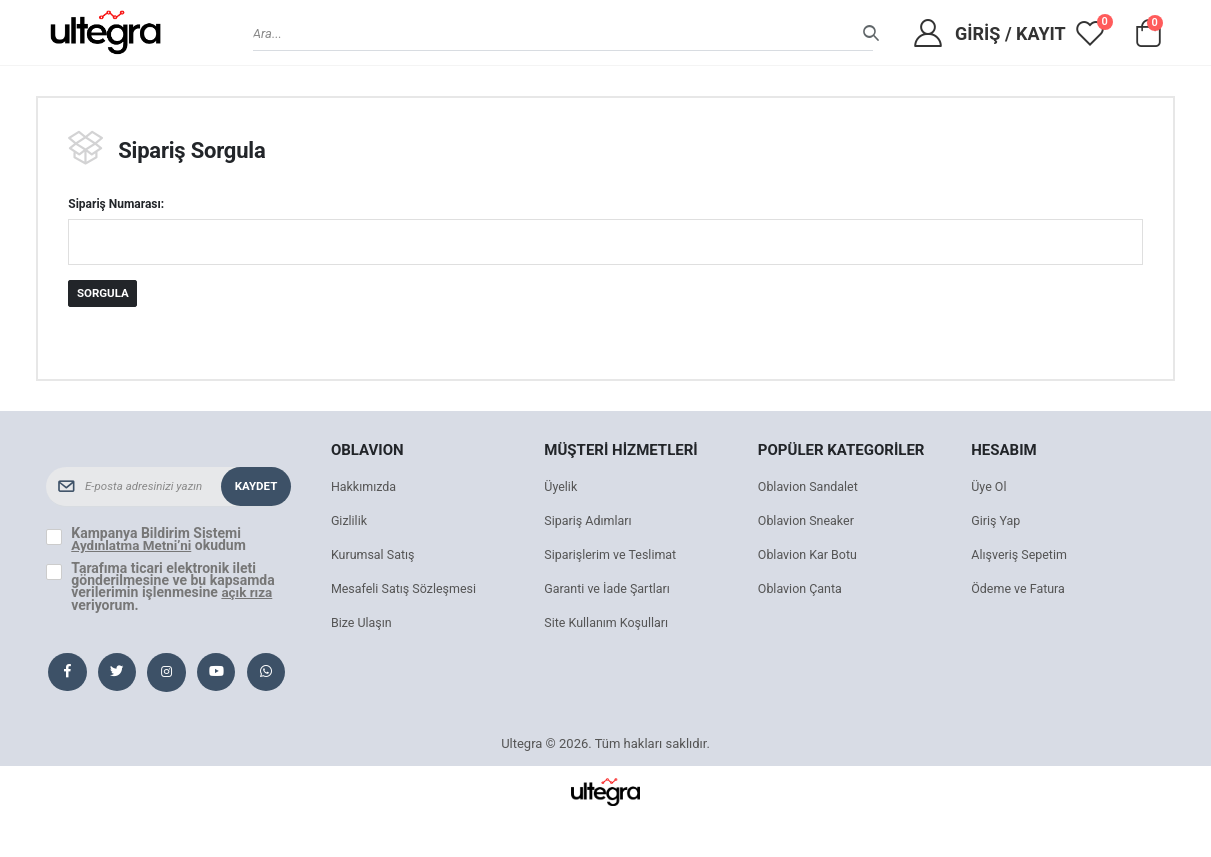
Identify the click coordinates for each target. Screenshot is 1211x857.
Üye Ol (989, 488)
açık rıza (247, 593)
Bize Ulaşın (363, 624)
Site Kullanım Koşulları (608, 624)
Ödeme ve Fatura (1020, 590)
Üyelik (561, 488)
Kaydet (255, 488)
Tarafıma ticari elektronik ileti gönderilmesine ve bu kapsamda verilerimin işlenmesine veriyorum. (172, 587)
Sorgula (104, 295)
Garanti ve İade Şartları (609, 590)
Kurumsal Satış (374, 556)
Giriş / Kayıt (1010, 33)
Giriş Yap (996, 522)
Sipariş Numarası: (116, 205)
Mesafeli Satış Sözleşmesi (406, 590)
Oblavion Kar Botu (809, 556)
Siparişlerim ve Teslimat (613, 556)
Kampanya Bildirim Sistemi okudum (161, 541)
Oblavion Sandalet (810, 488)
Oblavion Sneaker (808, 522)
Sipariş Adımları (589, 522)
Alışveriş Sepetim (1021, 556)
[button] (1149, 38)
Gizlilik (350, 522)
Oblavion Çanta (802, 590)
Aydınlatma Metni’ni (133, 547)
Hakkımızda (365, 488)
